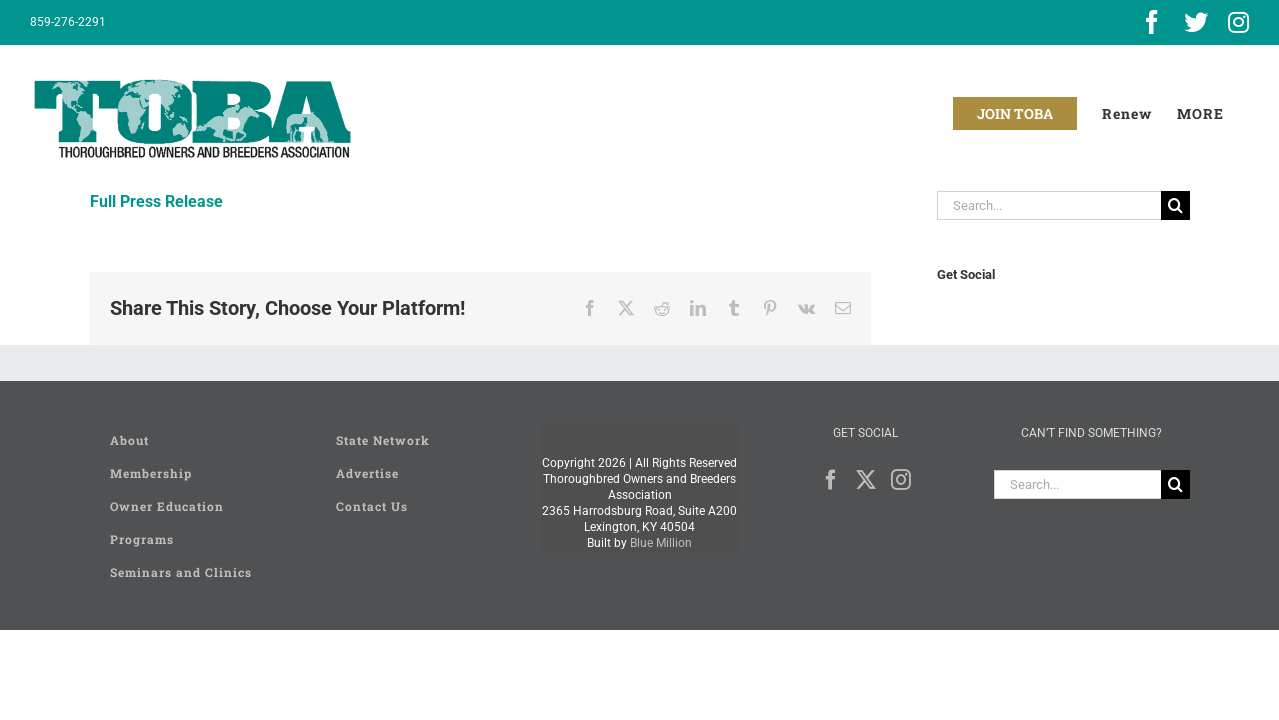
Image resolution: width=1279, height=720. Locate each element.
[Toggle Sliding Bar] (1225, 113)
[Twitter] (866, 480)
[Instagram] (901, 480)
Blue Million (661, 543)
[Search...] (1049, 205)
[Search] (1175, 205)
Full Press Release (156, 201)
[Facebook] (831, 480)
